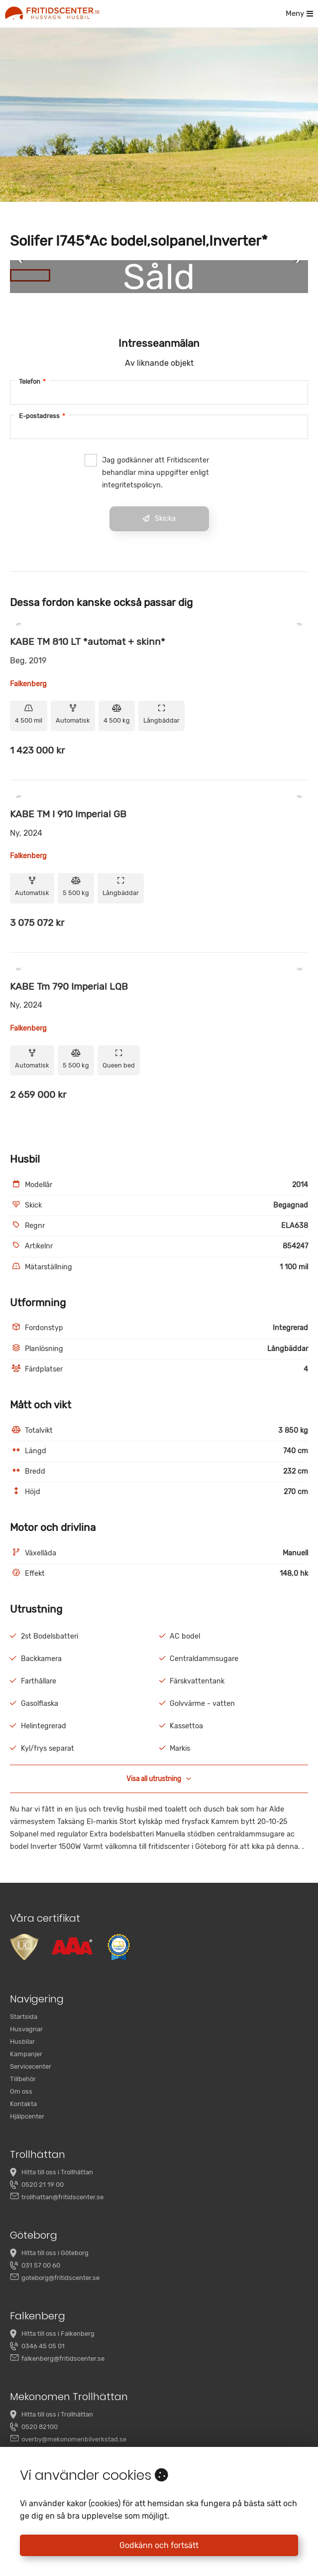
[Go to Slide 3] (113, 275)
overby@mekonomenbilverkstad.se (73, 2439)
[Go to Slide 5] (195, 275)
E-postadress (42, 416)
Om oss (21, 2091)
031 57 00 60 (40, 2265)
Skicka (158, 518)
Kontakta (23, 2104)
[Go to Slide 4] (154, 275)
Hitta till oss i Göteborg (55, 2253)
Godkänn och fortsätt (159, 2545)
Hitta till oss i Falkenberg (58, 2333)
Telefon (32, 381)
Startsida (23, 2016)
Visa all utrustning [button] (158, 1779)
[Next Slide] (294, 261)
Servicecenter (30, 2066)
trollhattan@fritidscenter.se (62, 2197)
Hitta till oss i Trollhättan (57, 2172)
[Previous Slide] (24, 261)
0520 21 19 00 (42, 2184)
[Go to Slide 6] (236, 275)
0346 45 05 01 (43, 2346)
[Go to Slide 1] (30, 275)
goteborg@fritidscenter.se (60, 2277)
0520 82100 (39, 2426)
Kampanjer (26, 2054)
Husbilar (22, 2041)
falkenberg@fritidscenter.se (63, 2358)
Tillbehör (23, 2079)
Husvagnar (26, 2029)
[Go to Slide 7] (278, 275)
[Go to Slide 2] (71, 275)
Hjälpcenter (27, 2116)
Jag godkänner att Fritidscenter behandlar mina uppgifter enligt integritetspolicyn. (147, 471)
